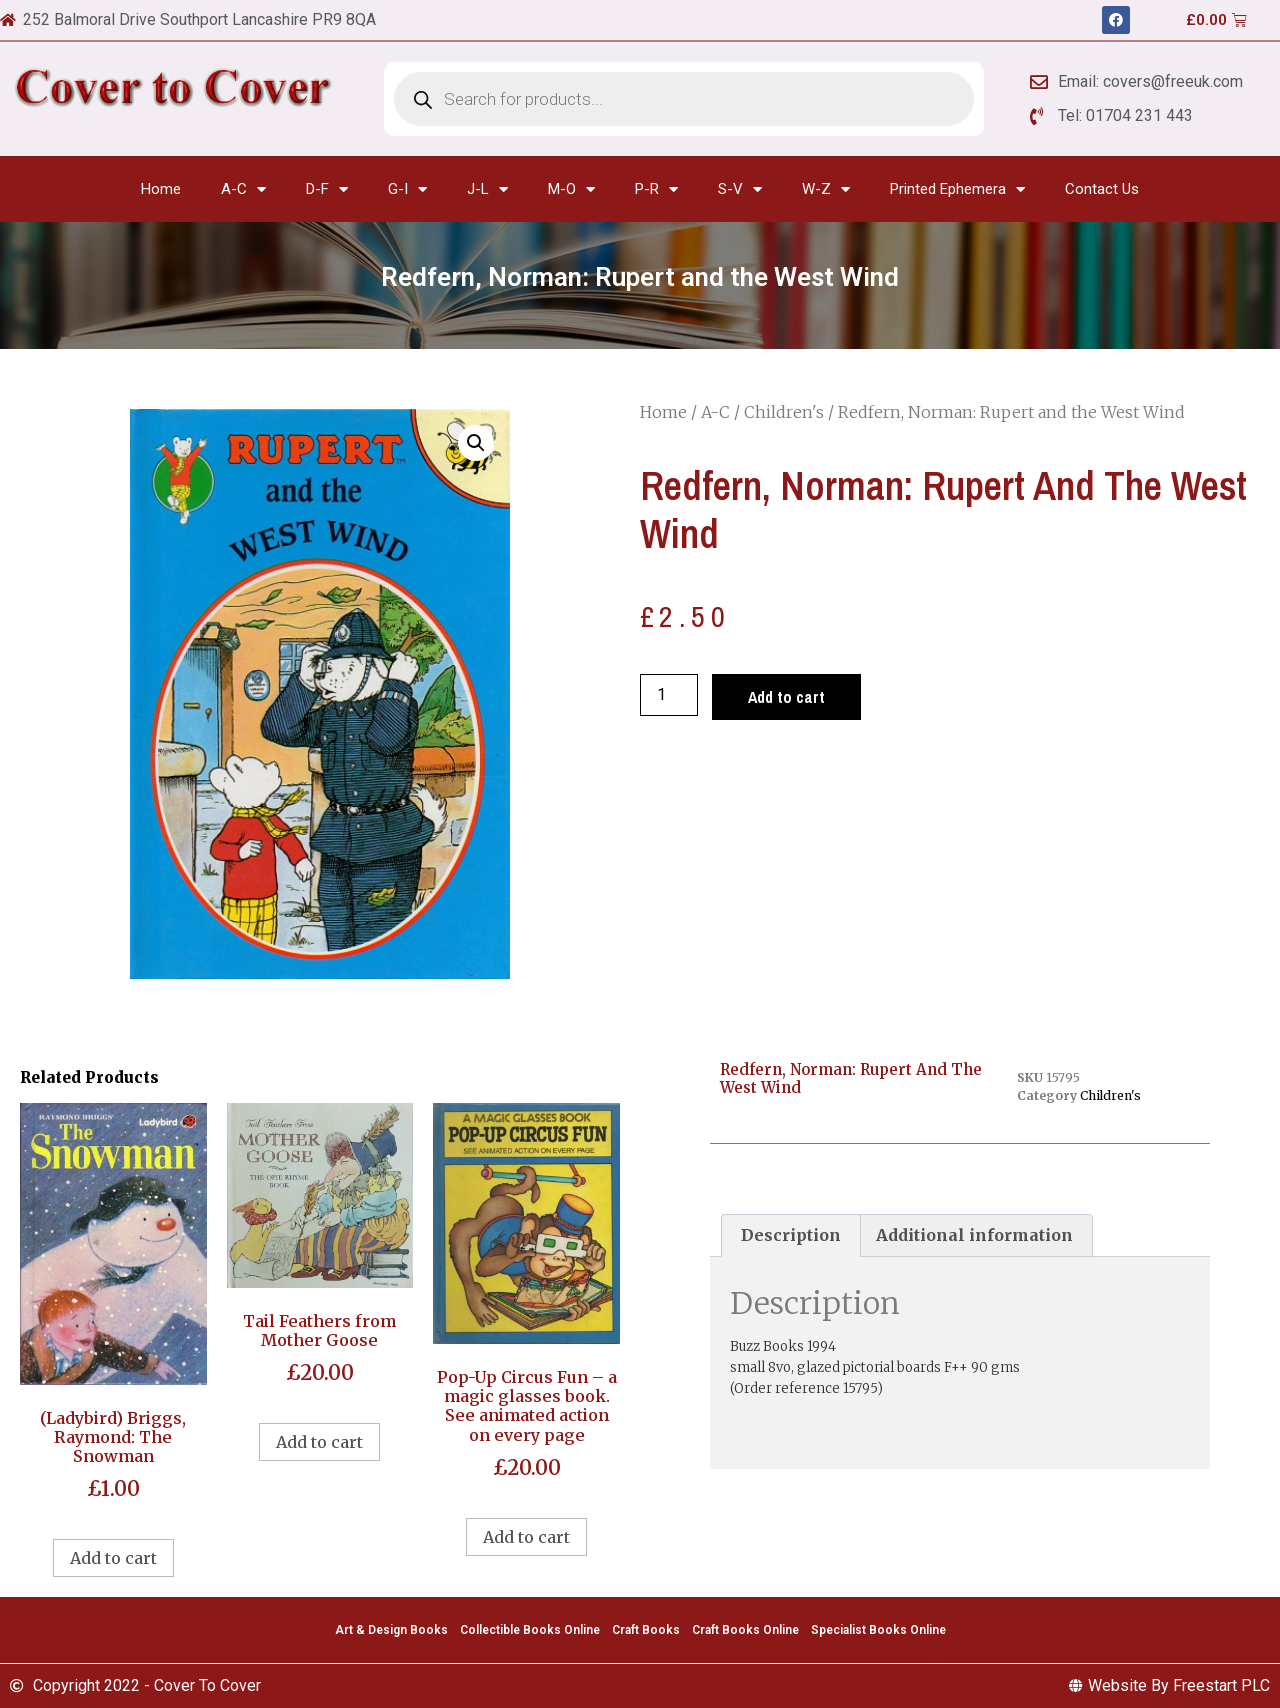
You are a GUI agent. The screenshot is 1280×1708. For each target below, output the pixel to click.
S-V (740, 189)
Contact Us (1102, 189)
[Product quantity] (669, 695)
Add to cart (786, 697)
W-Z (826, 189)
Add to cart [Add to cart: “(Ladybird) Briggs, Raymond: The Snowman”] (113, 1558)
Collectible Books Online (530, 1630)
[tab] (791, 1236)
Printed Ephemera (957, 189)
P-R (656, 189)
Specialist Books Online (878, 1630)
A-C (243, 189)
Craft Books (646, 1630)
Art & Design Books (391, 1630)
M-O (571, 189)
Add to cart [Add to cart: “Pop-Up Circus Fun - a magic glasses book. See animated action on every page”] (526, 1537)
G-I (407, 189)
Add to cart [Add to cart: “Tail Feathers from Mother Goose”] (319, 1442)
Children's (784, 412)
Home (161, 189)
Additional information (974, 1235)
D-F (327, 189)
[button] (476, 443)
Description (791, 1235)
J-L (487, 189)
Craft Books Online (745, 1630)
